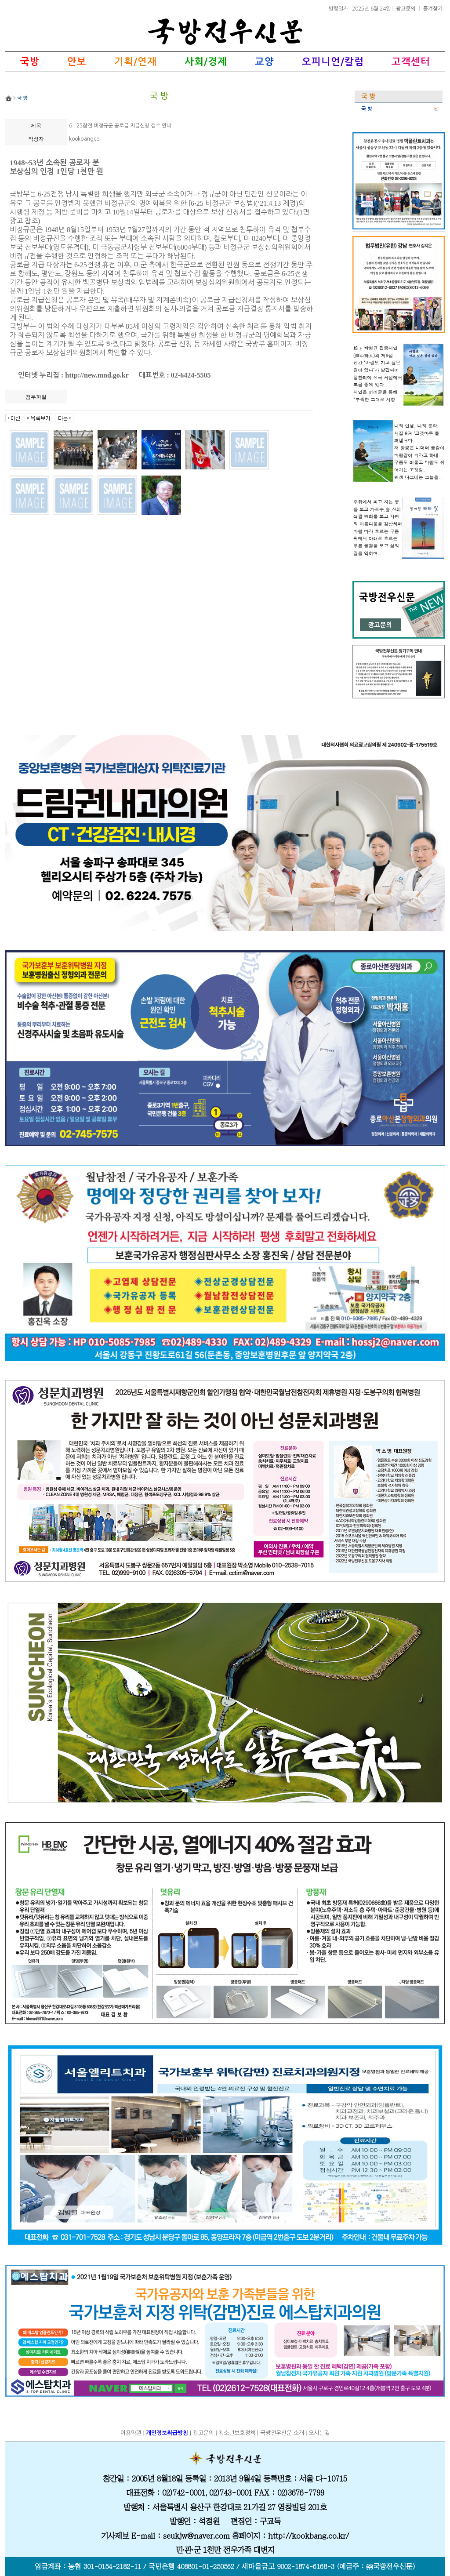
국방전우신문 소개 (282, 2433)
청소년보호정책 (236, 2433)
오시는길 (319, 2433)
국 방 (366, 109)
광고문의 (406, 8)
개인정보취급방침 (167, 2433)
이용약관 (131, 2433)
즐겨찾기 (433, 8)
